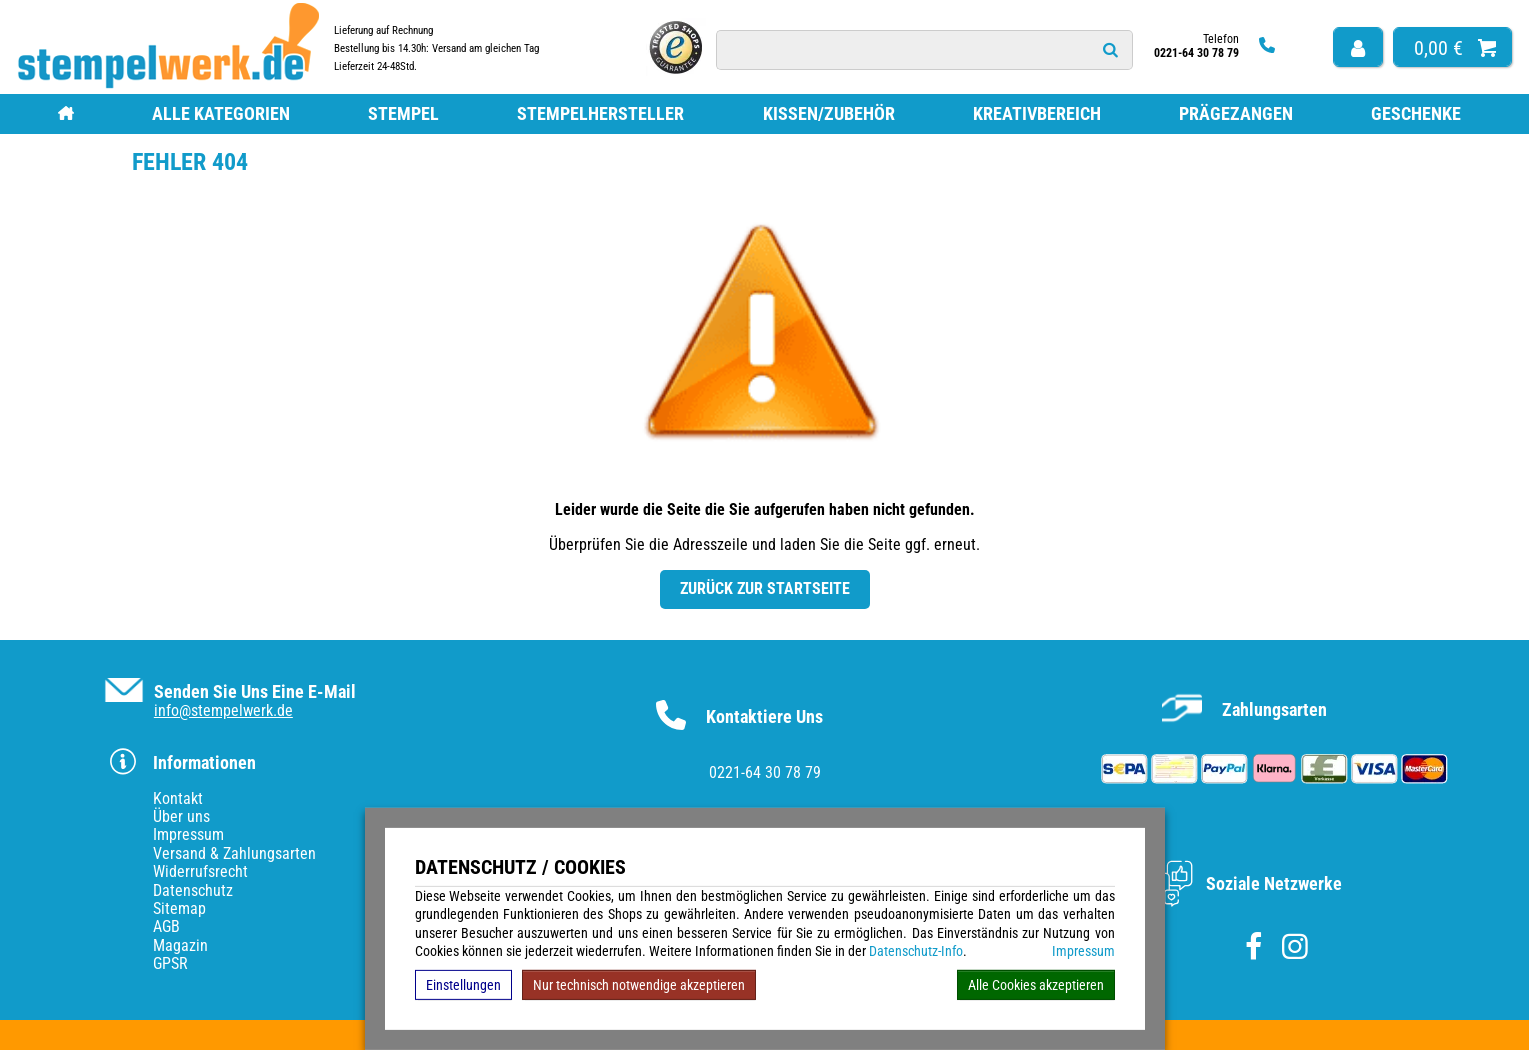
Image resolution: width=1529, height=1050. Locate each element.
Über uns (181, 816)
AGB (166, 926)
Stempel (403, 113)
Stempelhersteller (600, 113)
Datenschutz (193, 890)
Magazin (180, 945)
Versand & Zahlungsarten (234, 853)
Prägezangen (1236, 113)
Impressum (1083, 951)
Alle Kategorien (221, 113)
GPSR (170, 963)
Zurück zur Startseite (765, 588)
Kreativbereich (1037, 113)
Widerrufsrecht (200, 871)
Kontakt (178, 798)
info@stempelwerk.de (223, 710)
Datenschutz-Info (916, 951)
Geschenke (1416, 113)
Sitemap (179, 908)
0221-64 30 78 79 (765, 772)
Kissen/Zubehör (829, 113)
